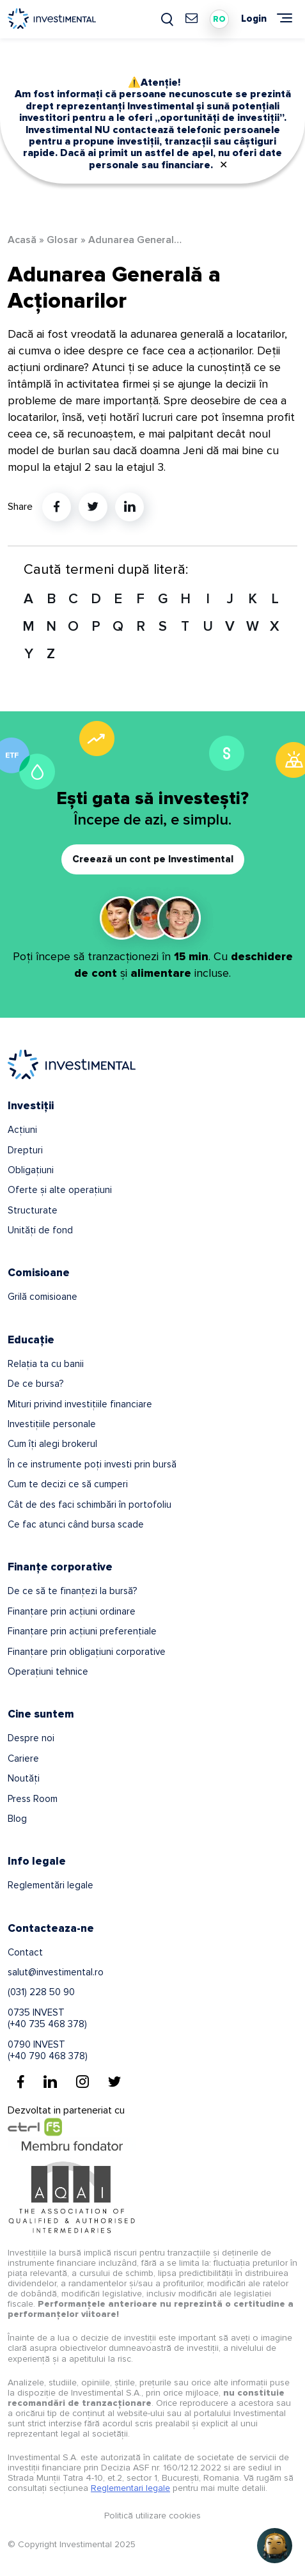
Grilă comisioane (42, 1296)
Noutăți (24, 1778)
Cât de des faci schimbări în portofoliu (89, 1504)
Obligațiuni (31, 1170)
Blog (17, 1818)
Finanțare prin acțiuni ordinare (72, 1611)
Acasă (22, 239)
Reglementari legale (130, 2488)
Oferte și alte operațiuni (60, 1190)
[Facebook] (20, 2081)
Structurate (33, 1210)
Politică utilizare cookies (152, 2515)
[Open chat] (274, 2545)
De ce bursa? (35, 1383)
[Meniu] (284, 18)
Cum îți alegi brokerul (52, 1444)
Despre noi (31, 1738)
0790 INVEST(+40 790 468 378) (48, 2050)
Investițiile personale (52, 1424)
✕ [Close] (223, 165)
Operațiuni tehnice (48, 1671)
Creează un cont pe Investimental (152, 859)
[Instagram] (82, 2081)
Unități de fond (40, 1230)
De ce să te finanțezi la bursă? (72, 1591)
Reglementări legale (50, 1885)
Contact (25, 1952)
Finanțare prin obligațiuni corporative (87, 1651)
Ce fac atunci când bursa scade (76, 1524)
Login (254, 18)
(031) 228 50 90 (41, 1992)
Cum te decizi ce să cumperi (68, 1484)
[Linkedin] (50, 2081)
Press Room (33, 1799)
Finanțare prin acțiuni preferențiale (82, 1631)
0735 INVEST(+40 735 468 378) (47, 2018)
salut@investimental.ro (56, 1972)
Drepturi (25, 1150)
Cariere (23, 1758)
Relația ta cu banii (46, 1364)
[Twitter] (114, 2081)
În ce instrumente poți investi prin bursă (92, 1464)
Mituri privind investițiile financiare (80, 1404)
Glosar (62, 239)
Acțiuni (22, 1129)
